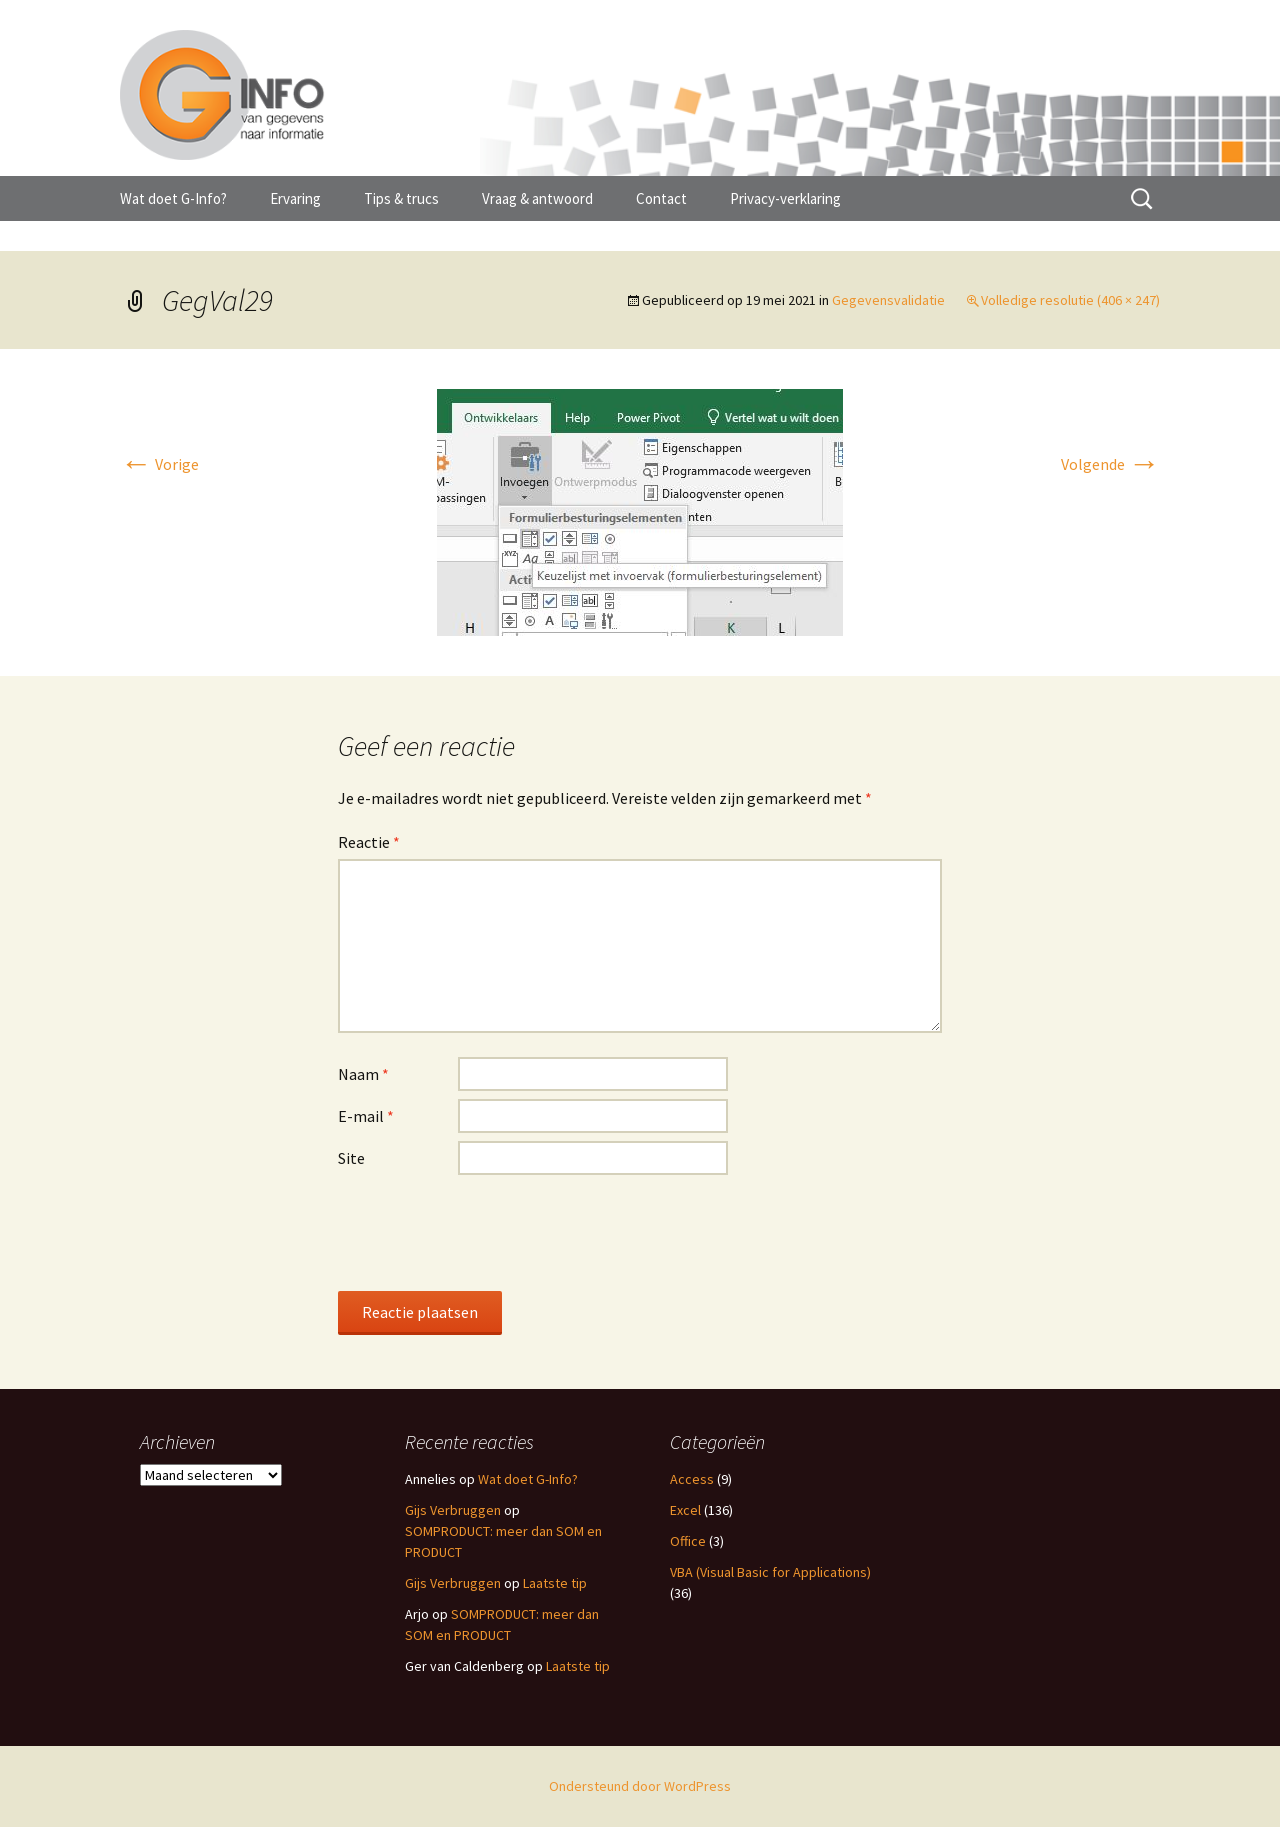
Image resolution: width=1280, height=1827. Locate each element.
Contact (661, 198)
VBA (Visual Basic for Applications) (770, 1572)
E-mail (366, 1116)
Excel (685, 1510)
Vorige (159, 464)
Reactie (369, 842)
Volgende (1110, 464)
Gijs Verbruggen (453, 1510)
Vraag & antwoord (537, 198)
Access (692, 1479)
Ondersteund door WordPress (640, 1786)
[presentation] (490, 1232)
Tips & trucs (401, 198)
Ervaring (295, 198)
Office (688, 1541)
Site (351, 1158)
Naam (363, 1074)
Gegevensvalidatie (888, 300)
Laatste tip (555, 1583)
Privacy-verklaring (785, 198)
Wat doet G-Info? (173, 198)
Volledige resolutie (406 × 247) (1070, 300)
